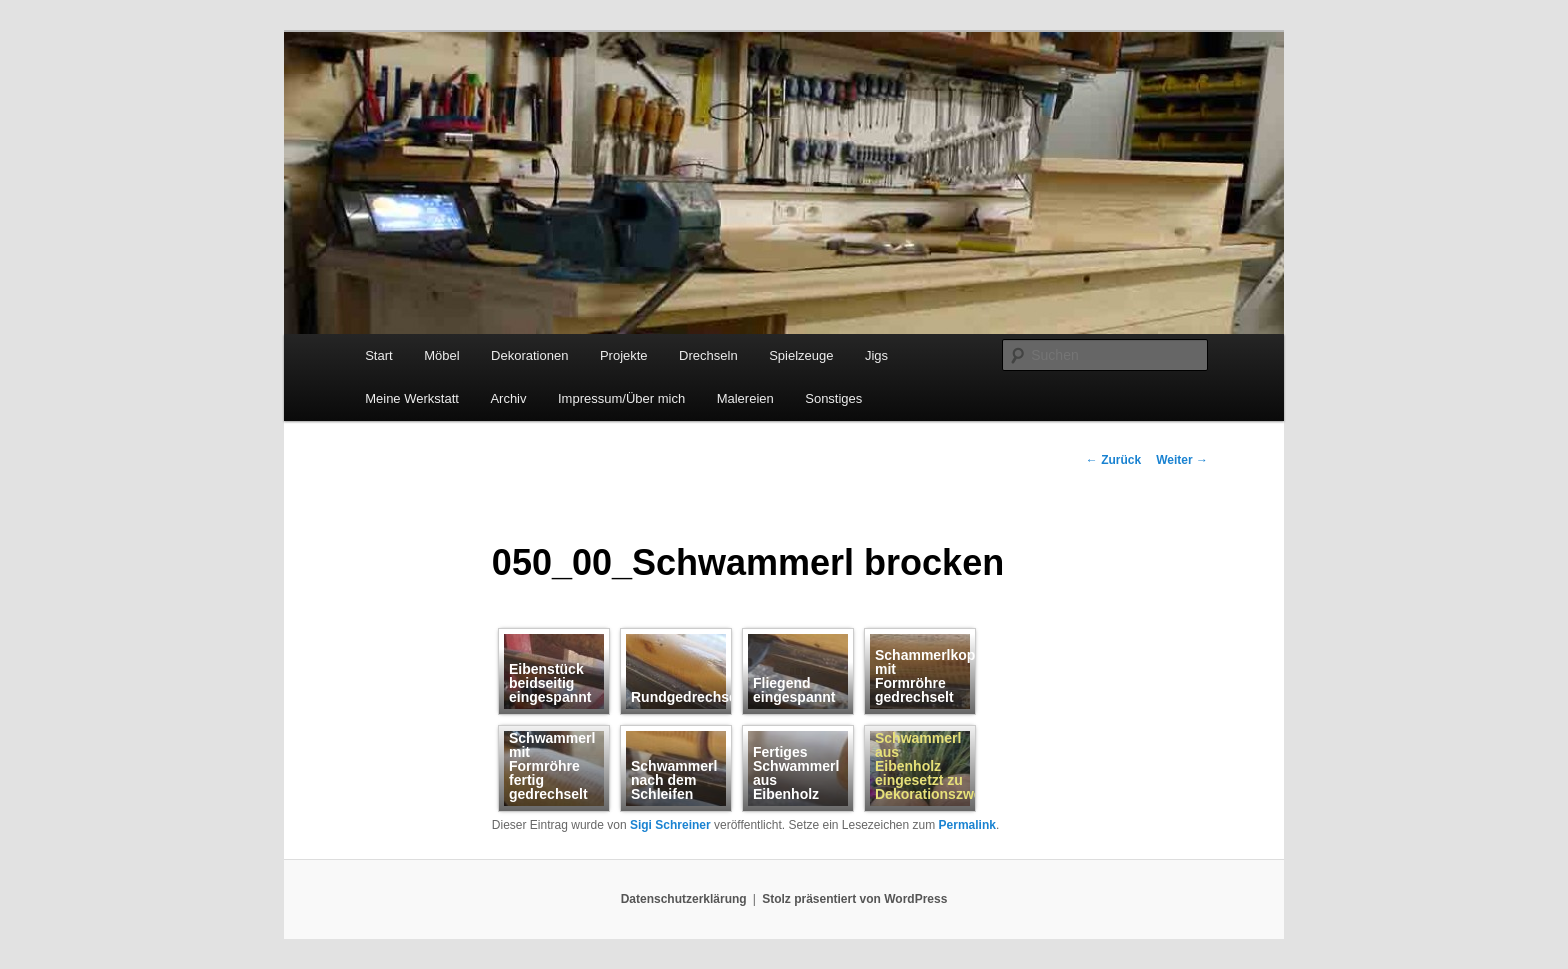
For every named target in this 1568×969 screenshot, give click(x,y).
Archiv (508, 398)
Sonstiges (833, 398)
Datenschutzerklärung (684, 899)
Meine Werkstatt (412, 398)
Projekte (624, 355)
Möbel (441, 355)
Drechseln (708, 355)
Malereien (745, 398)
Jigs (876, 355)
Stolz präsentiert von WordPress (854, 899)
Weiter (1182, 460)
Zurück (1113, 460)
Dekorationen (529, 355)
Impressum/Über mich (621, 398)
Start (378, 355)
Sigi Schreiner (670, 825)
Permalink (967, 825)
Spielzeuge (801, 355)
